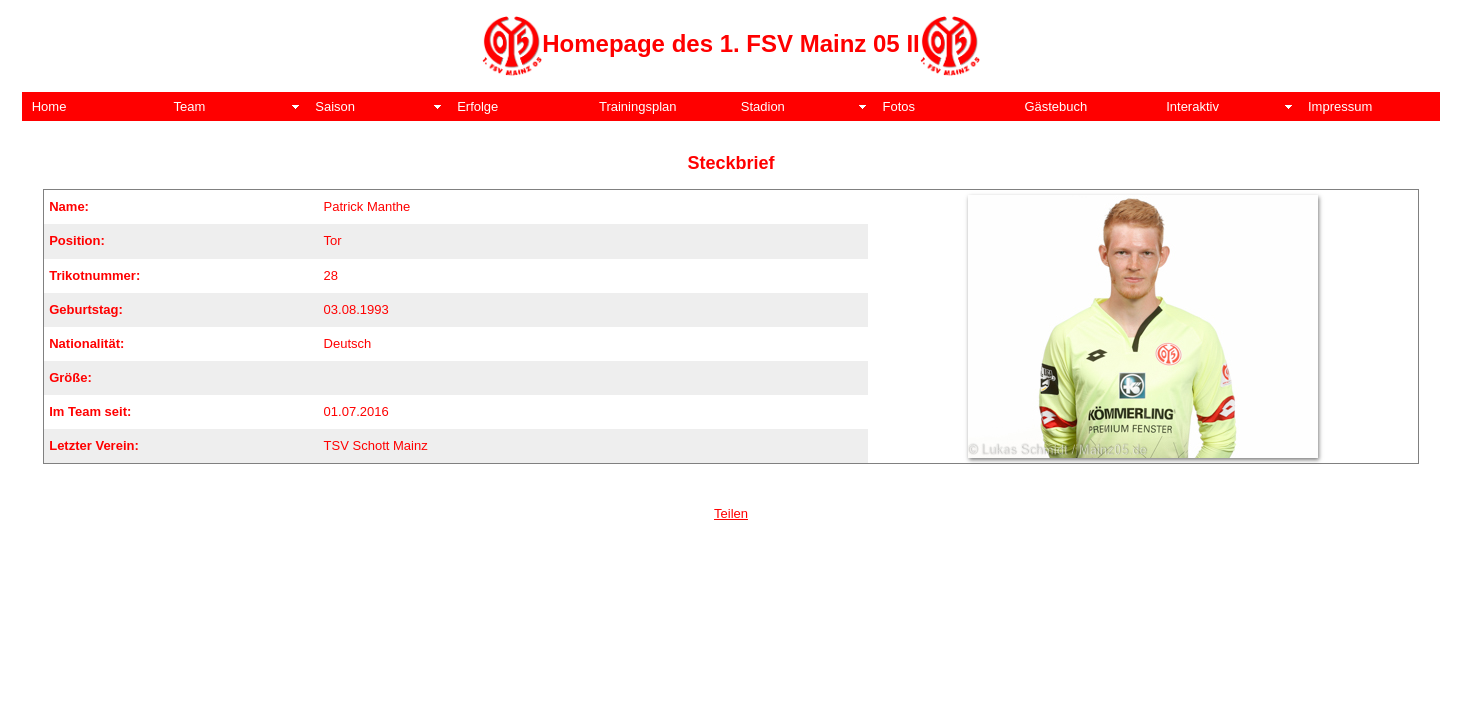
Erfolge (477, 106)
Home (49, 106)
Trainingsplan (638, 106)
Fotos (899, 106)
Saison (335, 106)
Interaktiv (1192, 106)
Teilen (731, 513)
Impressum (1340, 106)
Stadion (763, 106)
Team (190, 106)
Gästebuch (1055, 106)
